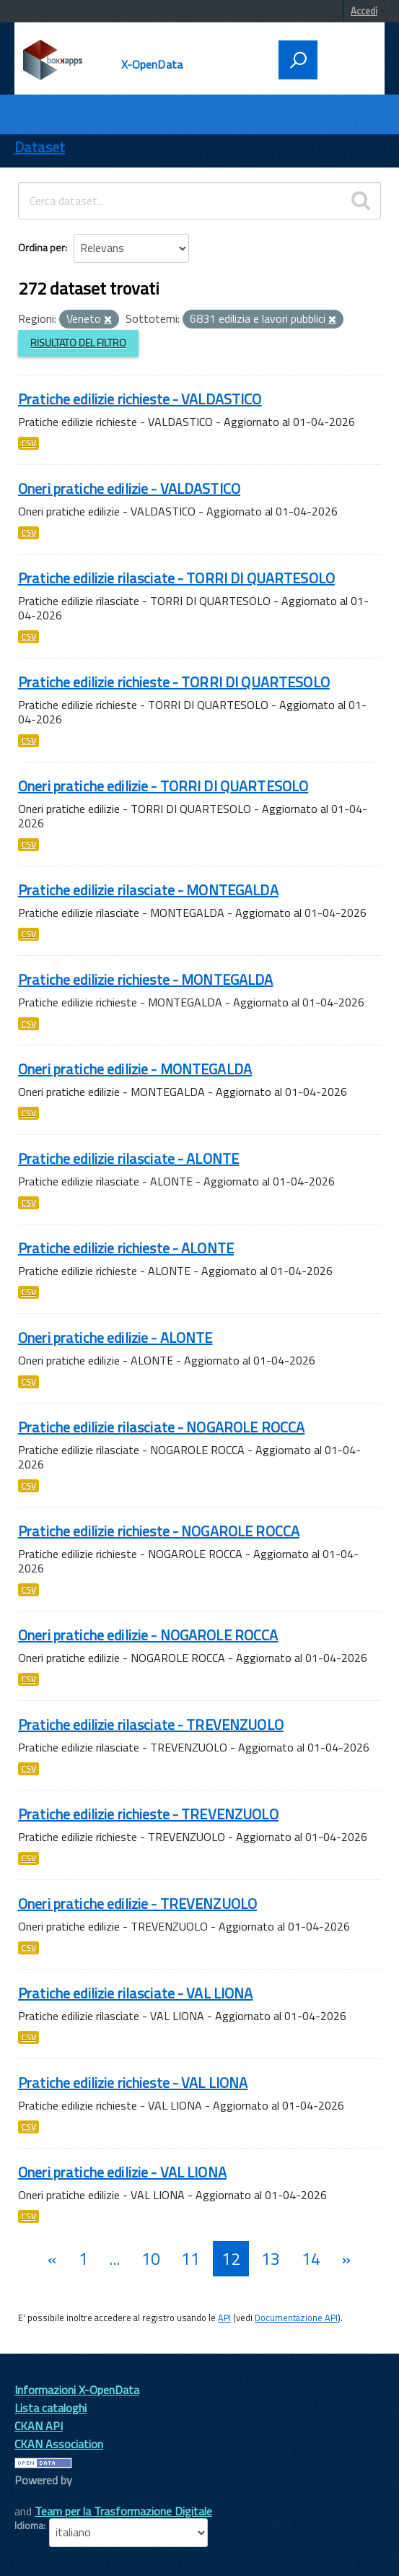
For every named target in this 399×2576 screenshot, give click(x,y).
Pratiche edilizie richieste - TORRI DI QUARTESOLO (174, 682)
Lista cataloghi (50, 2407)
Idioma (28, 2525)
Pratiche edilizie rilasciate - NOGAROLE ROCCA (161, 1427)
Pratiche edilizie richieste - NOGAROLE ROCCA (158, 1531)
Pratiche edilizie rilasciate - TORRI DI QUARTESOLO (176, 578)
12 (231, 2258)
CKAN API (38, 2425)
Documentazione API (296, 2317)
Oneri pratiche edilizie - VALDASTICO (129, 488)
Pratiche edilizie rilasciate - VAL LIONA (135, 1993)
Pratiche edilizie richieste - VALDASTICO (140, 399)
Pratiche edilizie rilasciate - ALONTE (128, 1158)
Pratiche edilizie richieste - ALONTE (126, 1248)
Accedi (364, 11)
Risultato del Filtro (78, 342)
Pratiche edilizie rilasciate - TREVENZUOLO (151, 1724)
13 (270, 2258)
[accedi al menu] (346, 58)
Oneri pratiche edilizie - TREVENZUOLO (137, 1903)
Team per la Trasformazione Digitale (123, 2511)
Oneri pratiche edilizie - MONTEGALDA (135, 1069)
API (224, 2317)
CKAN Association (58, 2444)
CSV (28, 443)
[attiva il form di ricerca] (298, 59)
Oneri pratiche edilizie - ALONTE (115, 1337)
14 (311, 2258)
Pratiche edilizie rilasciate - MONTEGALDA (148, 890)
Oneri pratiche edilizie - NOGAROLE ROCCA (148, 1635)
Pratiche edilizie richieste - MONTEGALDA (145, 979)
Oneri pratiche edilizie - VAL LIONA (122, 2172)
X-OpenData (152, 64)
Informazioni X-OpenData (76, 2389)
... (114, 2258)
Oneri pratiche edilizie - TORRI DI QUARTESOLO (163, 786)
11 (190, 2258)
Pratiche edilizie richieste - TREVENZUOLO (148, 1814)
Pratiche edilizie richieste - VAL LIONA (132, 2082)
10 (150, 2258)
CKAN (38, 2496)
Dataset (39, 147)
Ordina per (41, 247)
